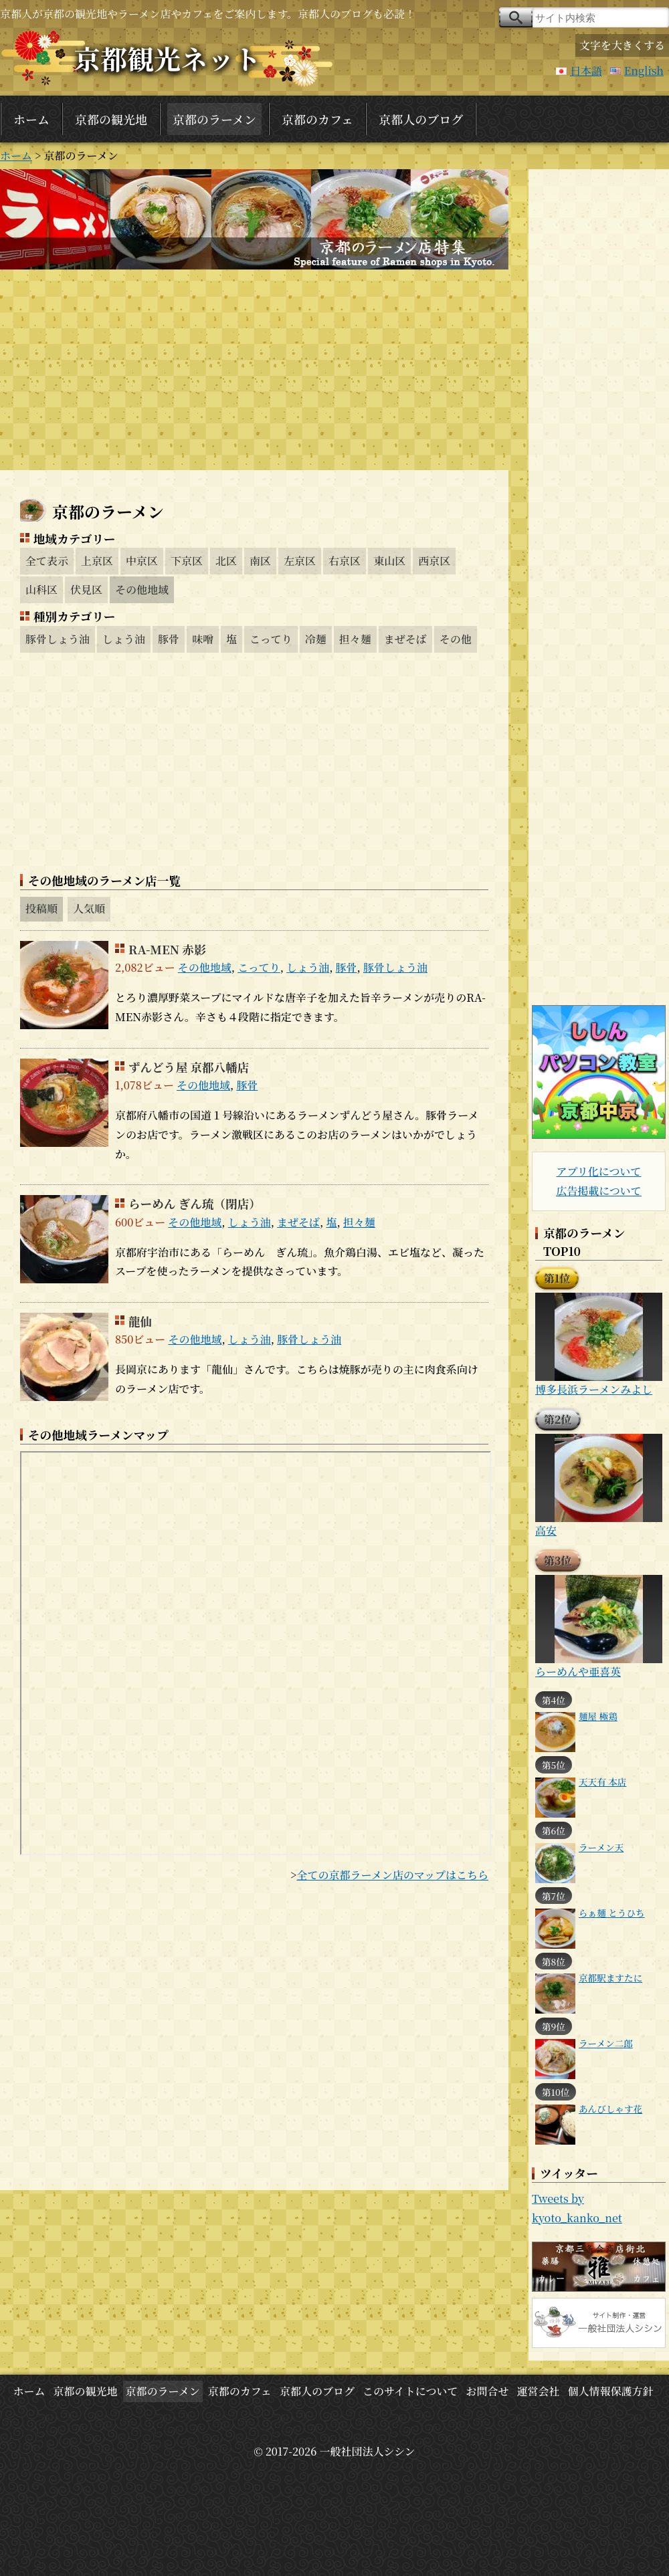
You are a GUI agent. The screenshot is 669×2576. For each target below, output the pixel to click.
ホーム (31, 119)
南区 (260, 560)
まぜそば (405, 639)
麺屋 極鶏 (598, 1716)
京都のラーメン (214, 119)
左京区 (300, 560)
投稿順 (41, 908)
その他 (456, 639)
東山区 (389, 560)
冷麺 (315, 639)
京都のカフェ (317, 119)
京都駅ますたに (610, 1977)
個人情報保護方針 (611, 2391)
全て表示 (46, 560)
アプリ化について (598, 1171)
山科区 (41, 589)
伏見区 (86, 589)
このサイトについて (410, 2391)
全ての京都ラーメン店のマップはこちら (392, 1875)
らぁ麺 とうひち (612, 1912)
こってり (271, 639)
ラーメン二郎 (606, 2043)
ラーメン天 (601, 1847)
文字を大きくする (622, 45)
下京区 (187, 560)
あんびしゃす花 (610, 2108)
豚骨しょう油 (57, 639)
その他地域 (142, 589)
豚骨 (168, 639)
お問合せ (487, 2391)
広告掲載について (599, 1190)
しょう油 (123, 639)
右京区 (344, 560)
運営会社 (538, 2391)
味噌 (202, 639)
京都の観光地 (111, 119)
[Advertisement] (254, 369)
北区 (226, 560)
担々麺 (355, 639)
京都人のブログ (421, 119)
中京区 (142, 560)
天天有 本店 (602, 1781)
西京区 (434, 560)
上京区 (97, 560)
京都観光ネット (167, 58)
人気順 (89, 908)
